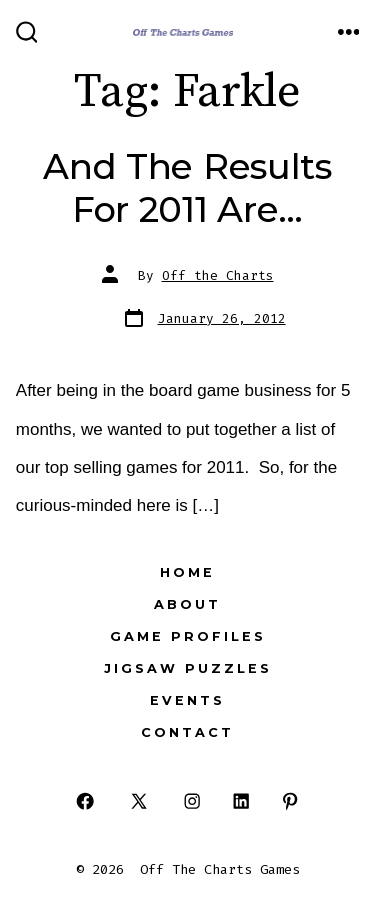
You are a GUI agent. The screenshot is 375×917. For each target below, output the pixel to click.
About (187, 604)
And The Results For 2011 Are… (187, 187)
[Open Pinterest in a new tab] (289, 801)
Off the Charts (218, 275)
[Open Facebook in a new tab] (85, 801)
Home (187, 572)
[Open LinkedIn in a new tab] (241, 801)
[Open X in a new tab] (139, 801)
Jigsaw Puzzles (188, 668)
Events (187, 700)
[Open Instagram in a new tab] (192, 801)
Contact (187, 732)
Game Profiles (188, 636)
